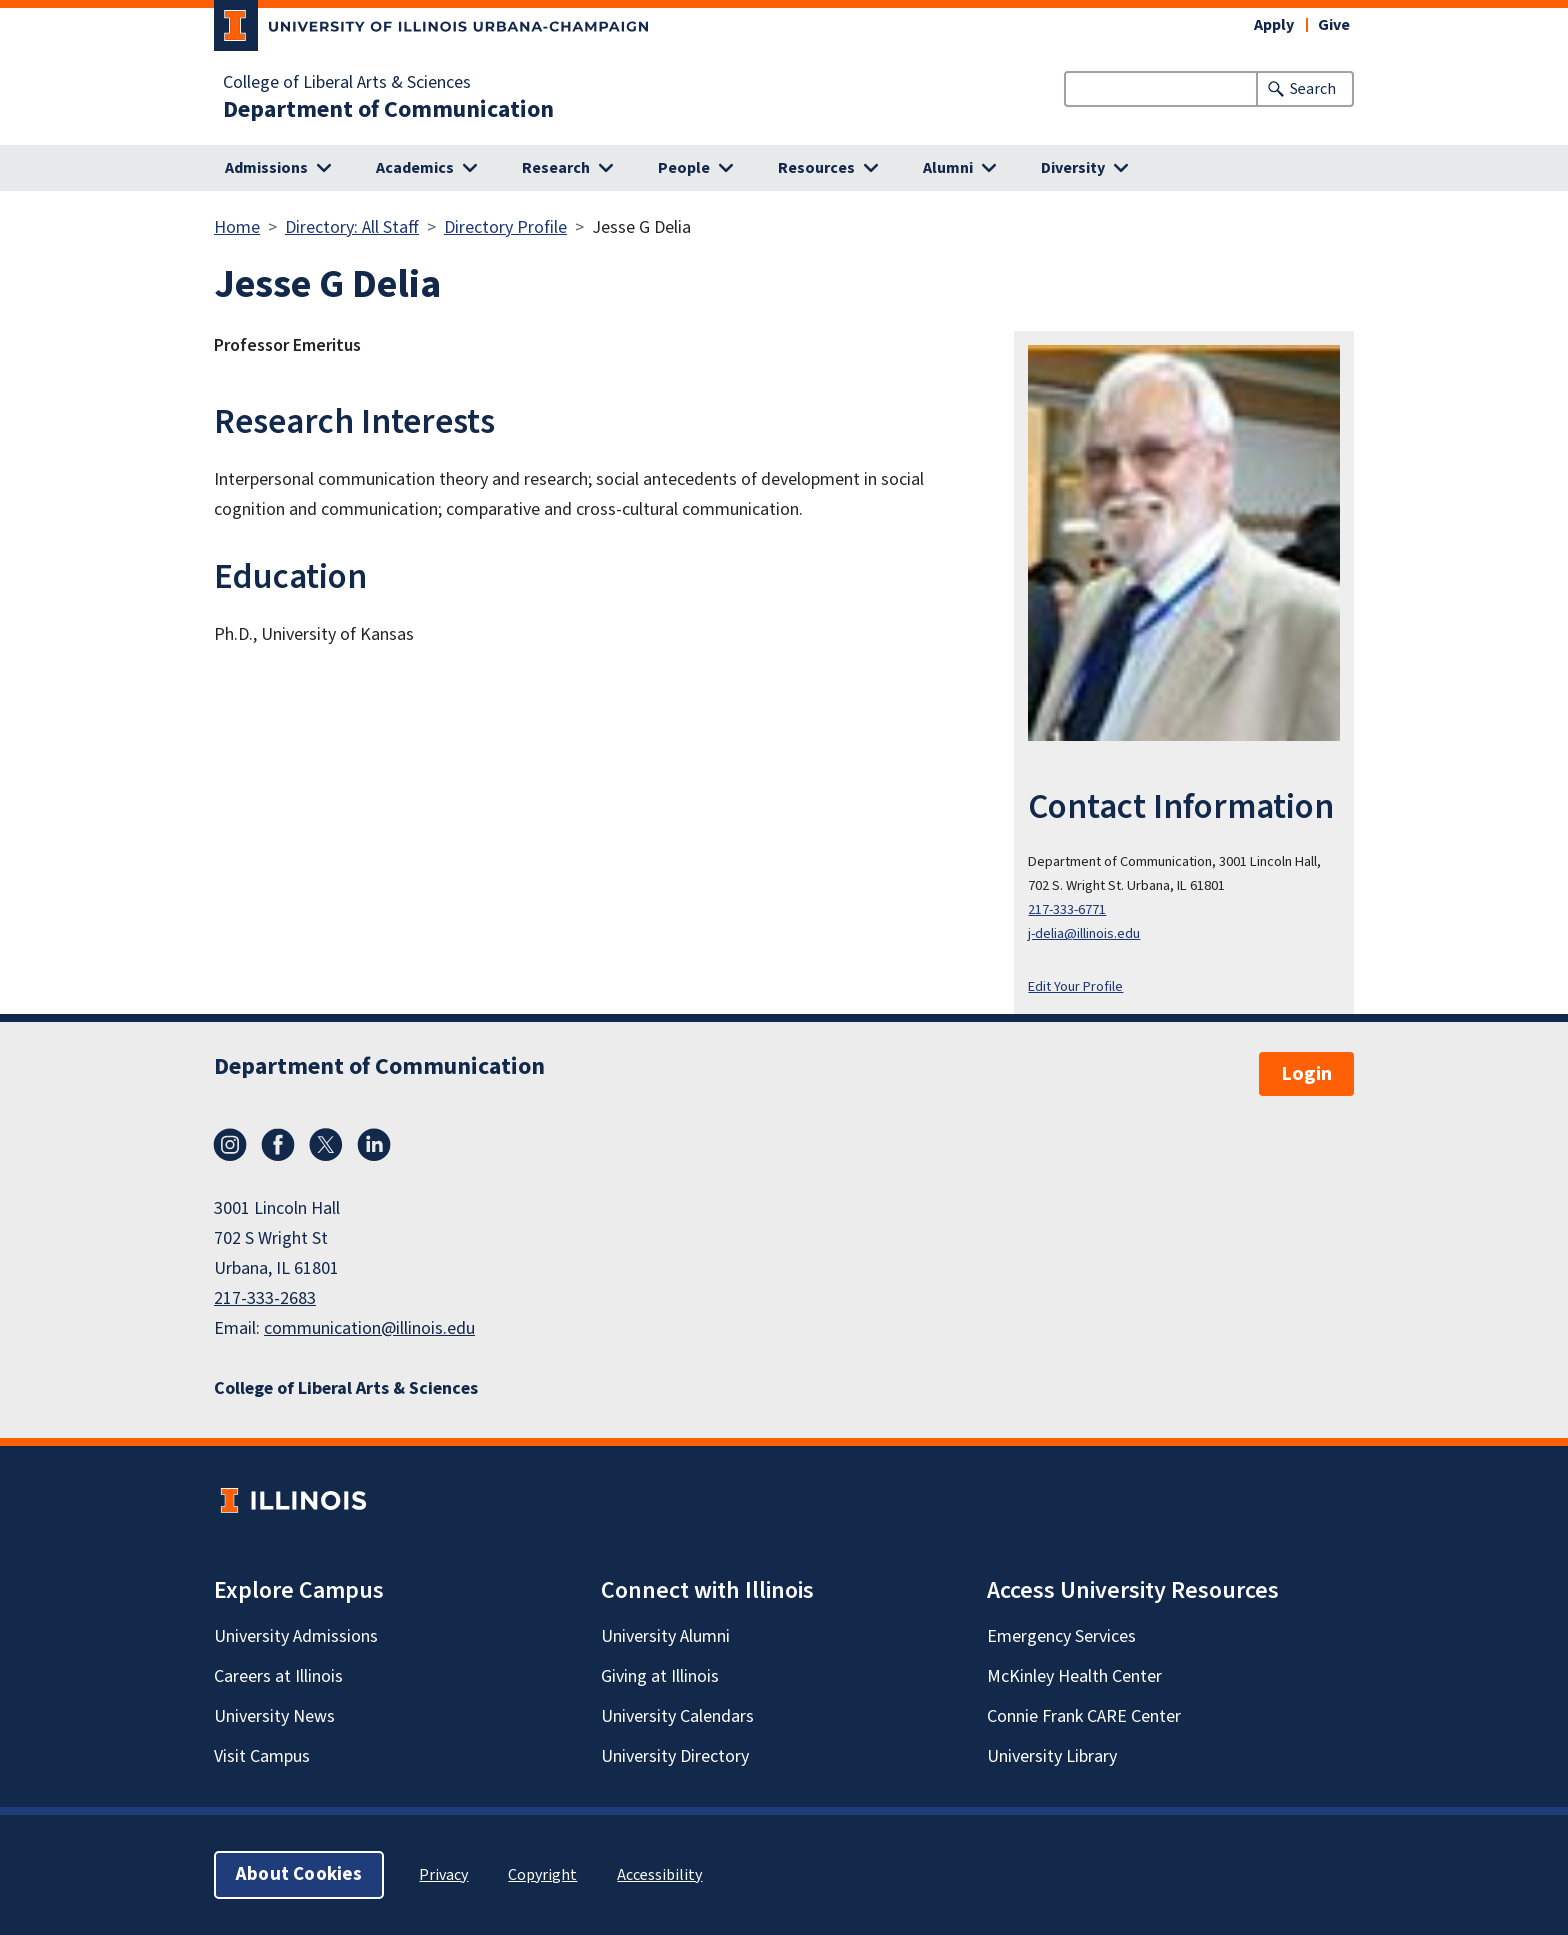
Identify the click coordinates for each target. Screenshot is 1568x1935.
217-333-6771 (1067, 909)
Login (1306, 1074)
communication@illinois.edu (369, 1328)
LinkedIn (374, 1145)
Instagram (230, 1145)
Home (237, 227)
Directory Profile (505, 227)
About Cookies (299, 1874)
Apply (1274, 25)
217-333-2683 (265, 1298)
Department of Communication (388, 110)
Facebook (278, 1145)
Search (1313, 89)
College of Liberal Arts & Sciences (347, 83)
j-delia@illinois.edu (1084, 933)
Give (1334, 25)
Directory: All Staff (352, 227)
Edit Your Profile (1075, 986)
